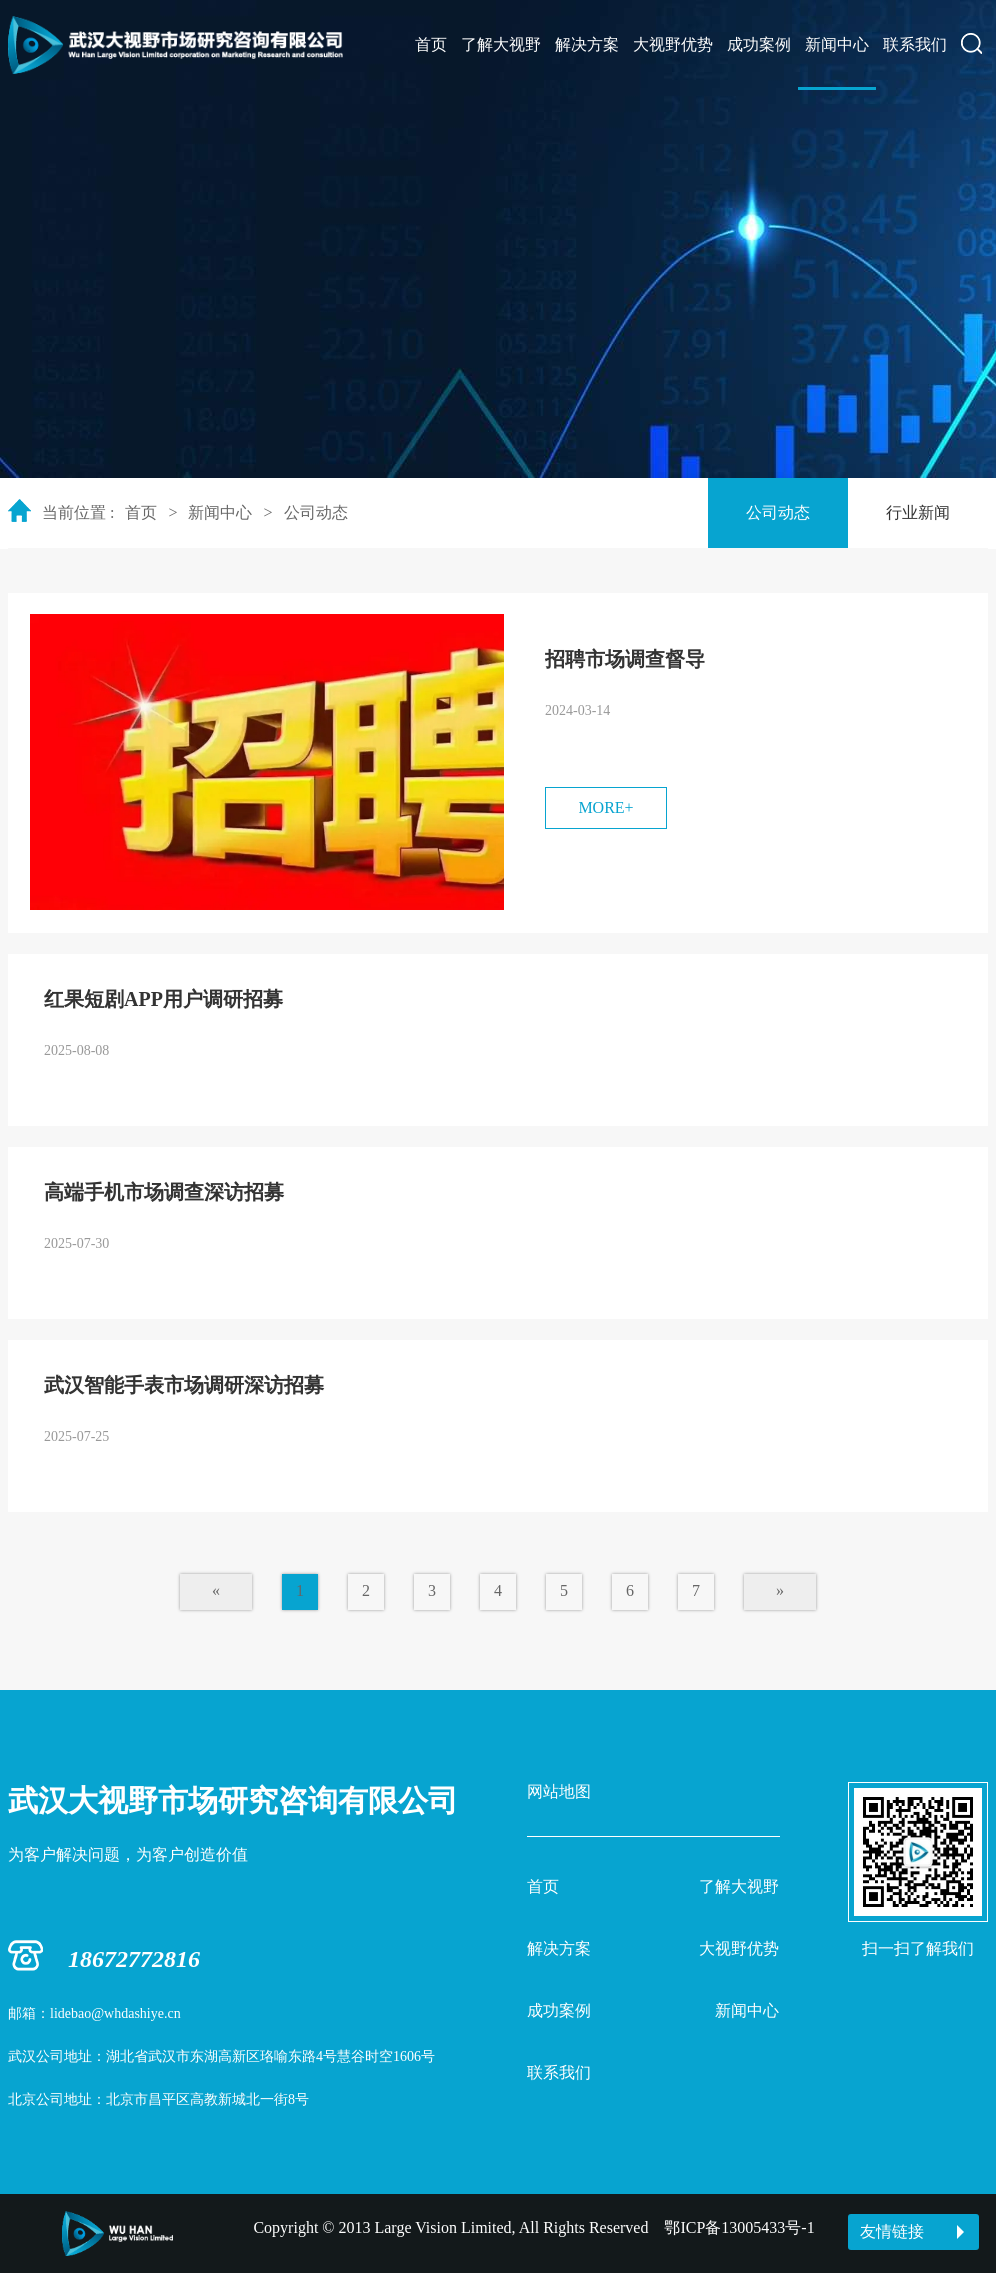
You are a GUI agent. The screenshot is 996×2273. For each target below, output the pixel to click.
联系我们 (915, 44)
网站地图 (559, 1791)
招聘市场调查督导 (625, 659)
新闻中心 (837, 44)
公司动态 (316, 512)
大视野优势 (673, 44)
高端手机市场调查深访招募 (164, 1192)
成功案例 (759, 44)
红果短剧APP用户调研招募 (163, 999)
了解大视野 (501, 44)
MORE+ (605, 807)
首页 (431, 44)
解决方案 (587, 44)
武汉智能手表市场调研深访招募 (184, 1385)
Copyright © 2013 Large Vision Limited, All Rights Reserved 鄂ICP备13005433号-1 (533, 2227)
